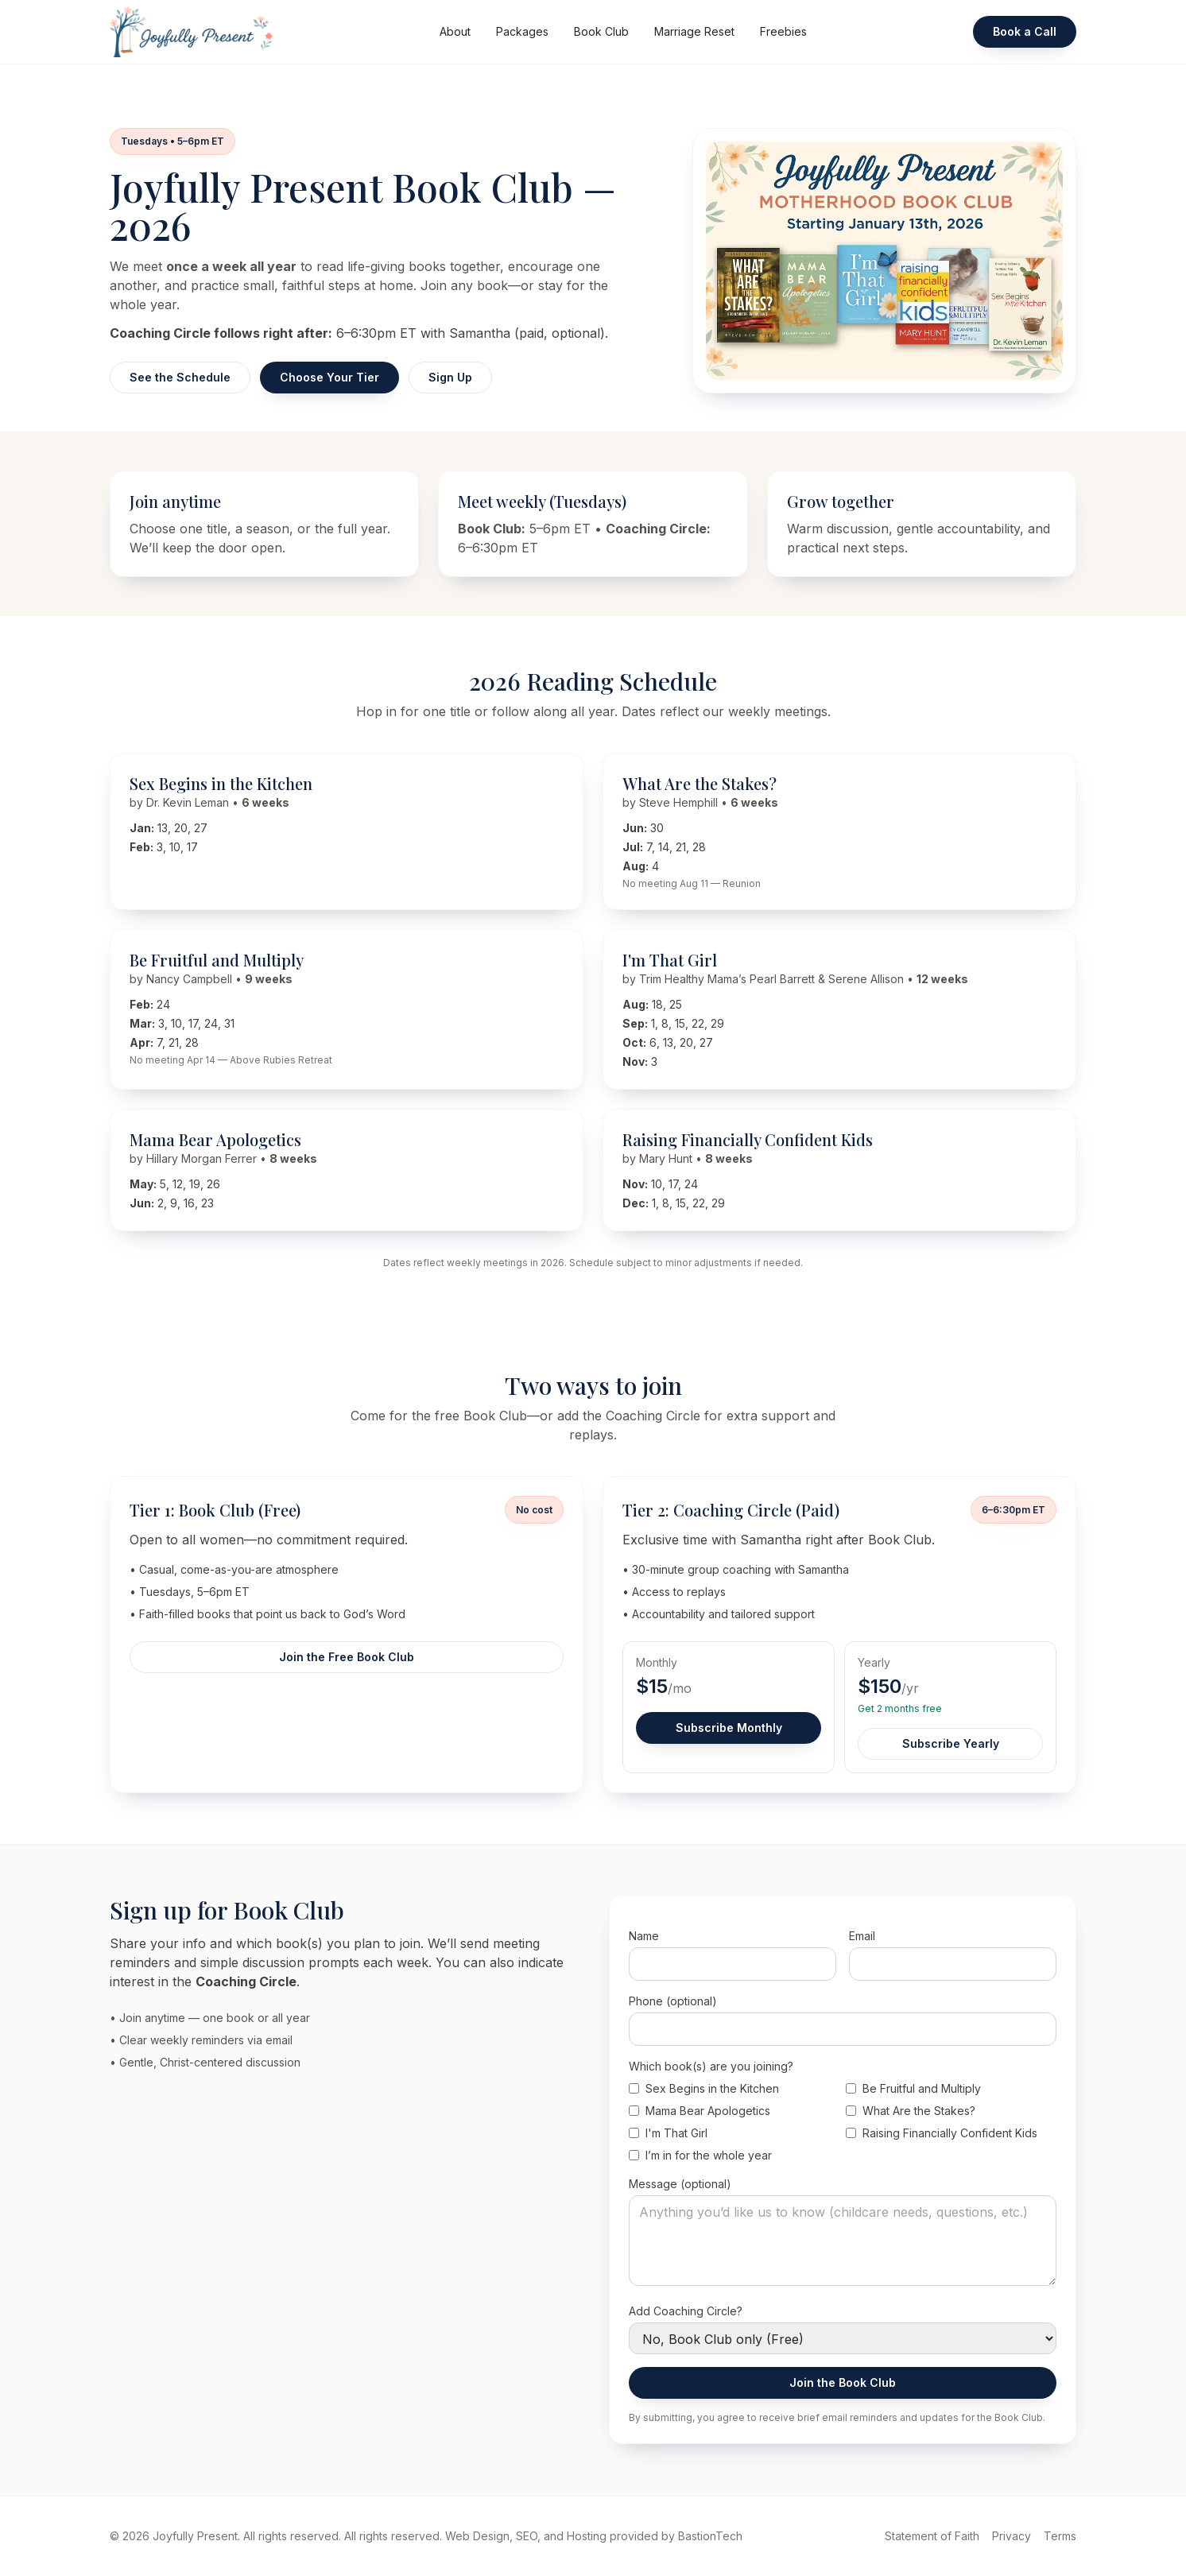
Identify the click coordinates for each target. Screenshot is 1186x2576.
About (455, 31)
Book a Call (1024, 31)
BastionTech (710, 2536)
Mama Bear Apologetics (699, 2110)
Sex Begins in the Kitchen (704, 2088)
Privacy (1011, 2536)
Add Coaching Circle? (685, 2311)
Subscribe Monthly (729, 1727)
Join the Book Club (842, 2382)
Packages (522, 31)
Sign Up (450, 377)
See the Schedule (180, 377)
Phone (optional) (673, 2001)
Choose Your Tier (329, 377)
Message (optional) (680, 2184)
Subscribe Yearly (950, 1743)
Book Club (601, 31)
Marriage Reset (694, 31)
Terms (1060, 2536)
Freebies (783, 31)
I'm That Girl (668, 2133)
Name (644, 1936)
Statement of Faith (932, 2536)
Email (862, 1936)
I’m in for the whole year (700, 2155)
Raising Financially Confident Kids (941, 2133)
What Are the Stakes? (910, 2110)
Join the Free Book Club (346, 1657)
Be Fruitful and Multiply (913, 2088)
